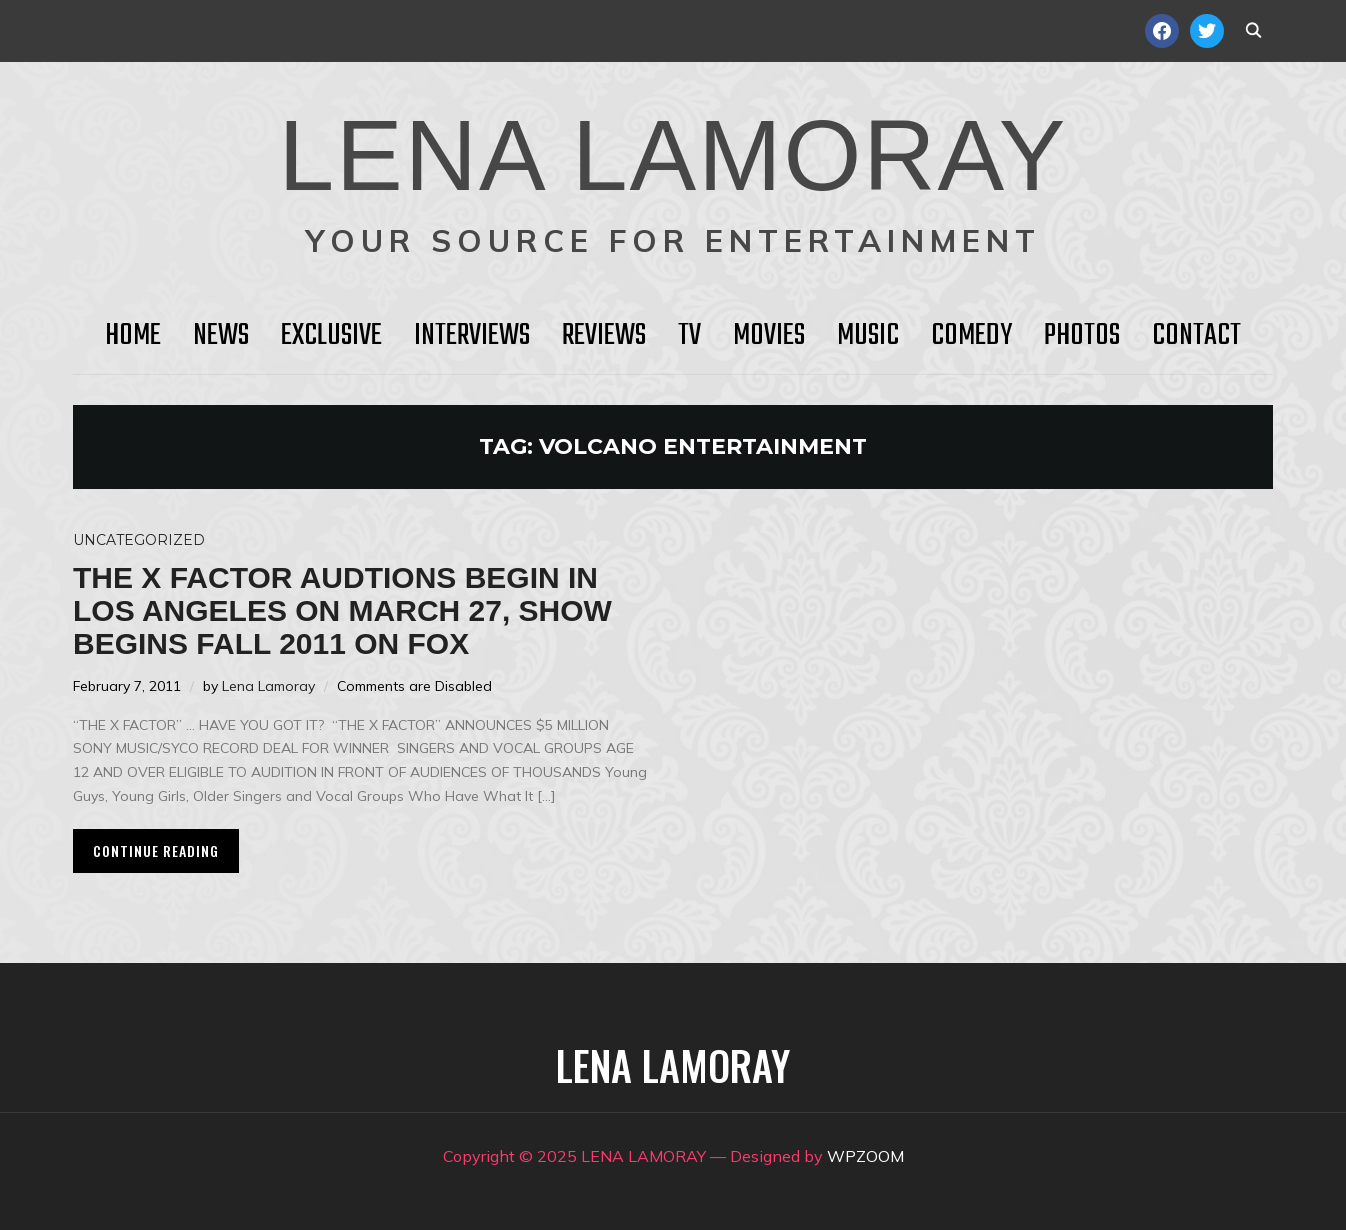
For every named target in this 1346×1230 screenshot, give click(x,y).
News (221, 336)
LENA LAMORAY (672, 155)
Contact (1196, 336)
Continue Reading (156, 850)
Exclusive (331, 336)
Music (868, 336)
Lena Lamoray (268, 686)
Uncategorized (139, 540)
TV (689, 336)
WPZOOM (865, 1156)
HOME (133, 336)
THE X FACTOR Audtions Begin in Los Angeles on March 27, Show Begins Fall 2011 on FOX (342, 610)
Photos (1082, 336)
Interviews (472, 336)
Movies (769, 336)
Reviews (604, 336)
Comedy (971, 336)
